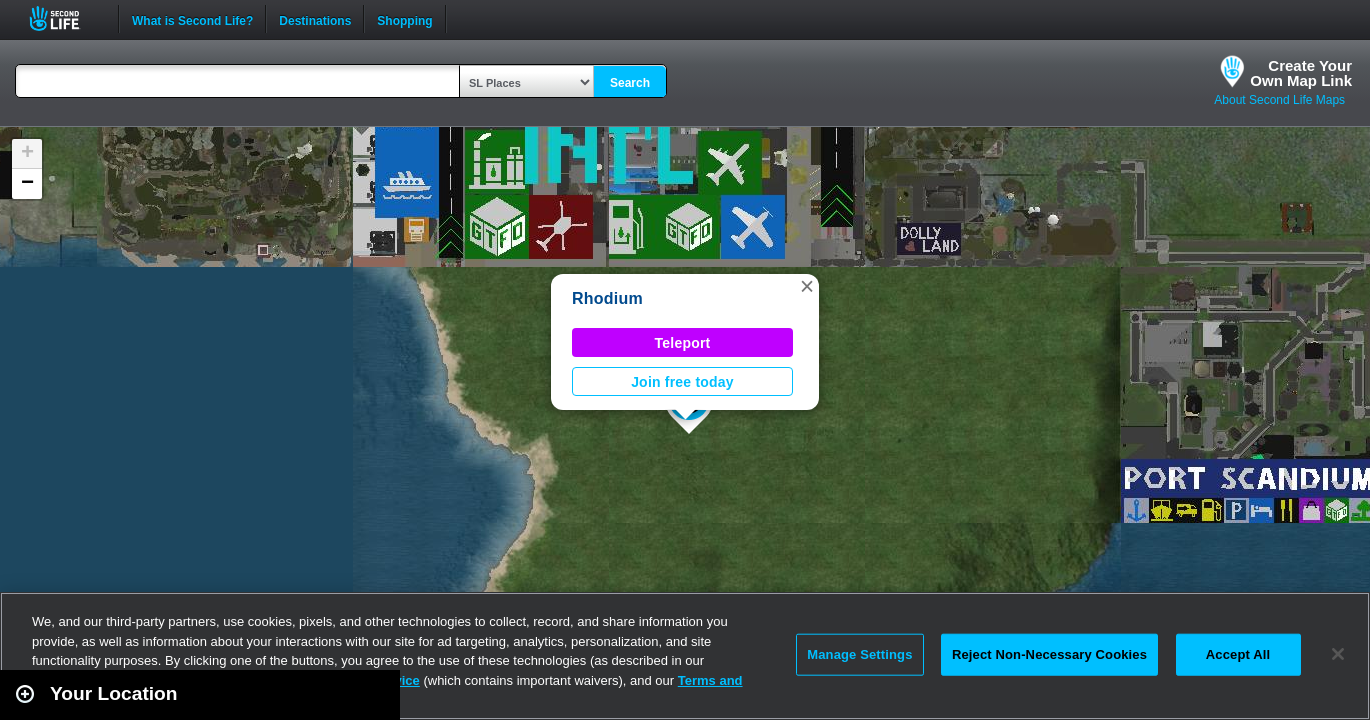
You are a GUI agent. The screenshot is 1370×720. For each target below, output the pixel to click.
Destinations (315, 19)
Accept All (1238, 654)
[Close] (1338, 654)
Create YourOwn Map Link (1301, 73)
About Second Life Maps (1279, 100)
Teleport (683, 343)
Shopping (404, 19)
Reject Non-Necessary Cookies (1049, 654)
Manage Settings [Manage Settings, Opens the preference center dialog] (859, 654)
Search (630, 83)
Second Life (65, 18)
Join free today (682, 382)
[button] (807, 286)
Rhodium (607, 298)
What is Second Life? (192, 19)
